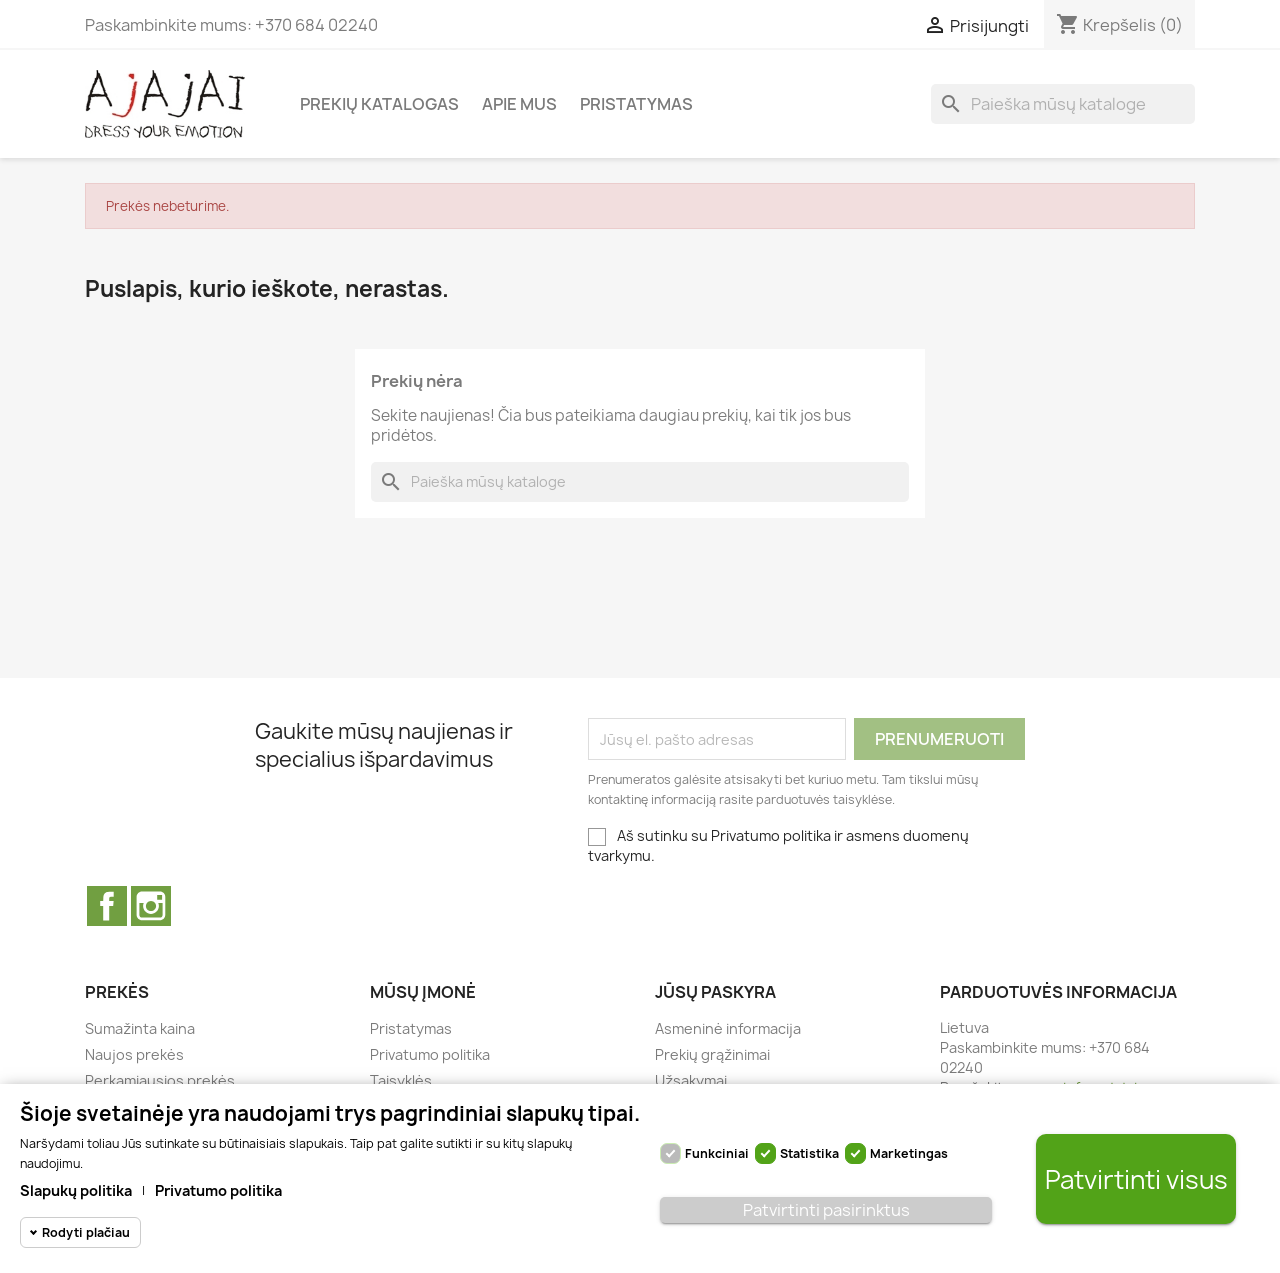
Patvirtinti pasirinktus (826, 1210)
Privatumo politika (430, 1054)
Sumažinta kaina (140, 1028)
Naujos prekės (134, 1054)
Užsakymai (691, 1080)
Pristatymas (636, 104)
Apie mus (519, 104)
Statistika (809, 1153)
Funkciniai (717, 1153)
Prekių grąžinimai (712, 1054)
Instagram (151, 906)
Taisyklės (401, 1080)
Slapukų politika (76, 1190)
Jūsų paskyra (715, 992)
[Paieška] (1063, 104)
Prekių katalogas (379, 104)
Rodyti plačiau (86, 1232)
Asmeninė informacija (728, 1028)
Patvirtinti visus (1136, 1179)
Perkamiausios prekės (160, 1080)
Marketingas (909, 1153)
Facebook (107, 906)
